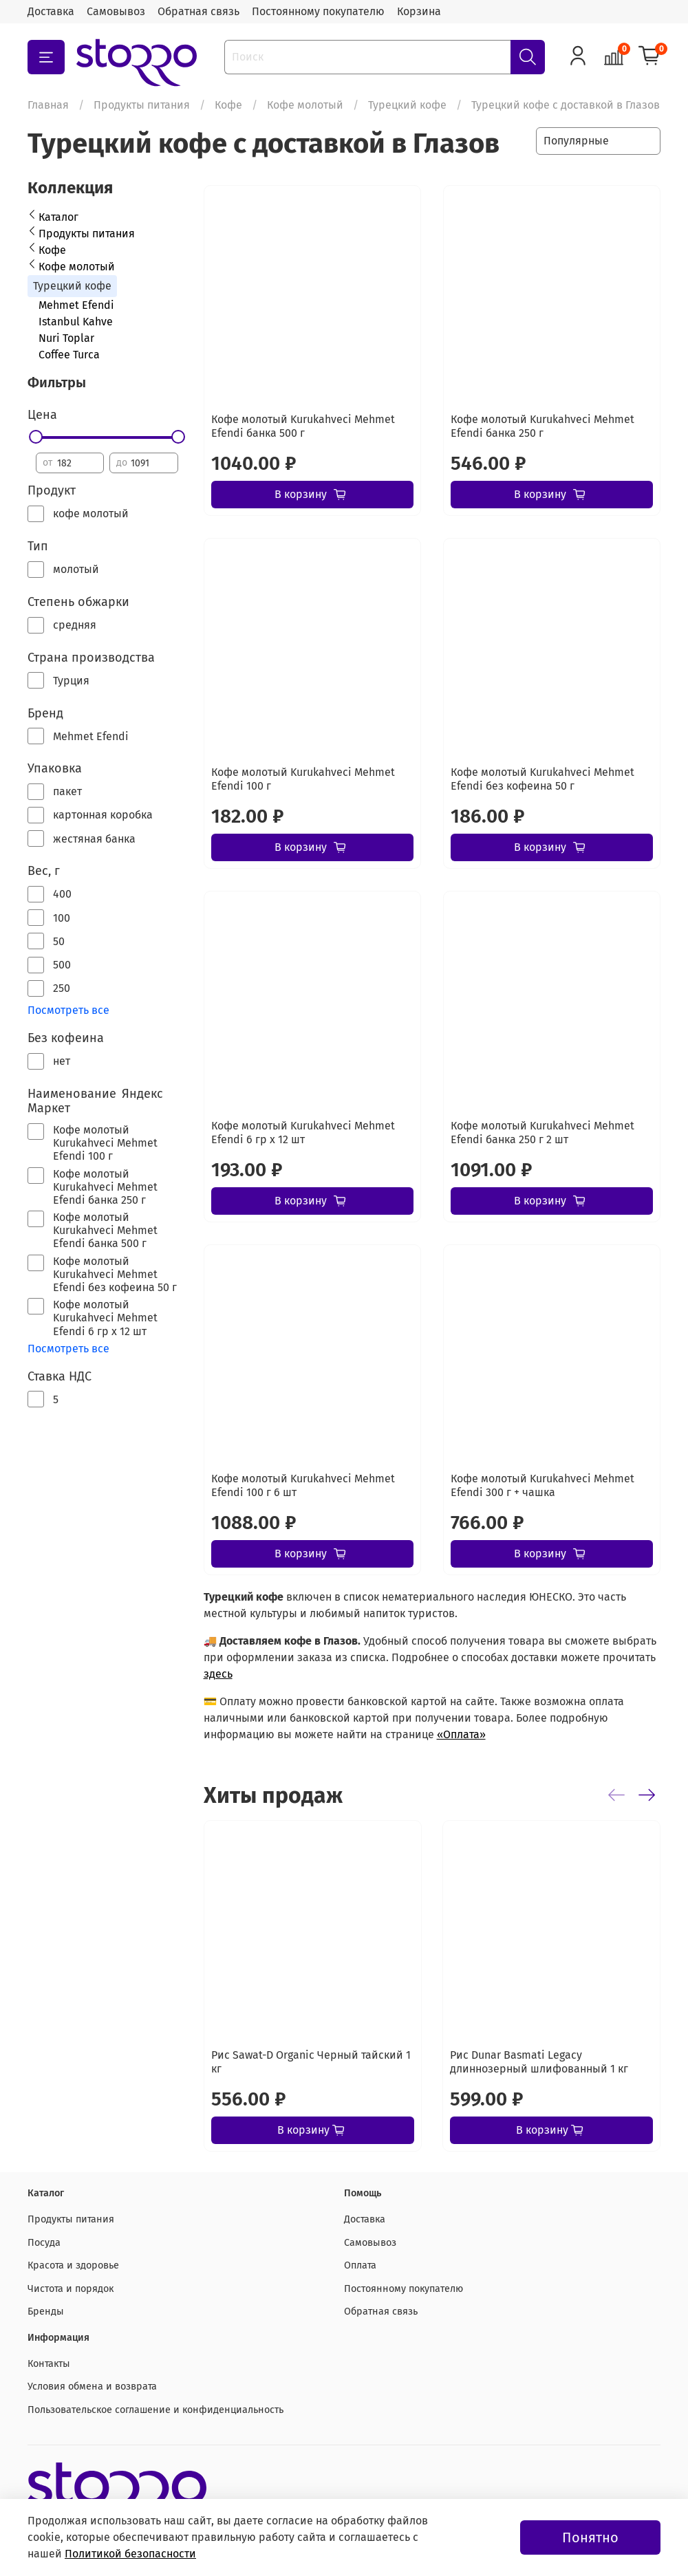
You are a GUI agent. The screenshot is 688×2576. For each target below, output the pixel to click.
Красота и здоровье (73, 2265)
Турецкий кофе (407, 104)
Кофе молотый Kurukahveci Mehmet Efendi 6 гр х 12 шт (303, 1132)
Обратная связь (198, 11)
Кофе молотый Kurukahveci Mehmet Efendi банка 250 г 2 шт (542, 1132)
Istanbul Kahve (76, 321)
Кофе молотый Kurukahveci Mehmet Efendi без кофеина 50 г (542, 779)
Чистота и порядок (71, 2289)
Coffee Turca (69, 354)
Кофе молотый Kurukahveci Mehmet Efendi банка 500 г (303, 426)
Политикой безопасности (130, 2553)
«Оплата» (461, 1734)
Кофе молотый (305, 104)
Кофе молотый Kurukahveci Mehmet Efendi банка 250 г (542, 426)
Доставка (51, 11)
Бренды (46, 2311)
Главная (48, 104)
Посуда (44, 2243)
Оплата (360, 2265)
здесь (218, 1673)
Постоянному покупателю (318, 11)
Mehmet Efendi (76, 305)
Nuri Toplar (66, 338)
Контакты (49, 2364)
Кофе (228, 104)
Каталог (58, 217)
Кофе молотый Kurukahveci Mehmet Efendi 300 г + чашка (542, 1485)
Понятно (590, 2537)
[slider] (35, 436)
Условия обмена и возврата (92, 2386)
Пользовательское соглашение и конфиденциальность (155, 2410)
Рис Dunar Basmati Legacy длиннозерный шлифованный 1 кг (539, 2061)
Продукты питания (142, 104)
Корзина (419, 11)
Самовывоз (116, 11)
